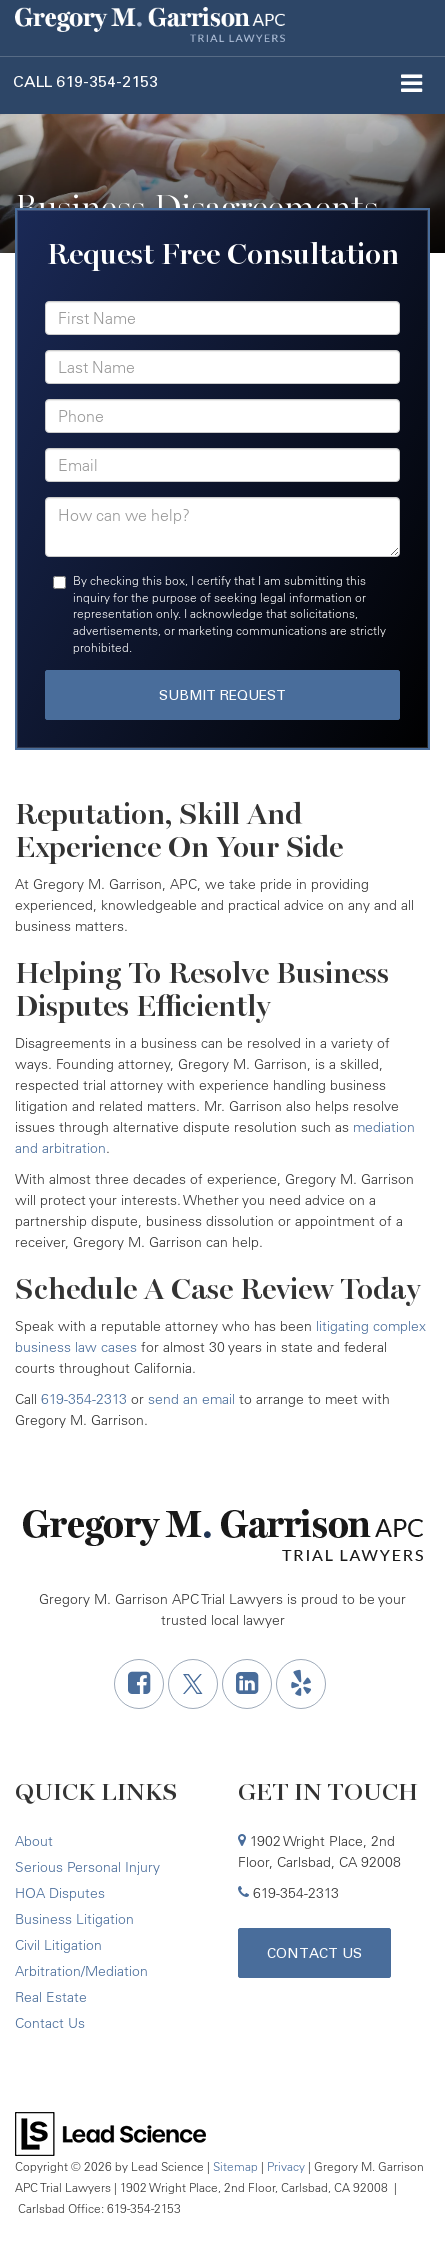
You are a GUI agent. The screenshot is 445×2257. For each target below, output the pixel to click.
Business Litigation (74, 1919)
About (34, 1841)
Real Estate (51, 1997)
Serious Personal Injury (87, 1867)
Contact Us (50, 2023)
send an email (191, 1399)
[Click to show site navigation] (411, 85)
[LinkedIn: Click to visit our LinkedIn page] (247, 1684)
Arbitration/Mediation (81, 1971)
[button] (85, 81)
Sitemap (235, 2166)
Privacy (286, 2166)
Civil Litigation (58, 1945)
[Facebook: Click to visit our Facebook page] (139, 1684)
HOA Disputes (60, 1893)
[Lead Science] (110, 2132)
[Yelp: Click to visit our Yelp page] (301, 1684)
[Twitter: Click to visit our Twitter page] (193, 1684)
